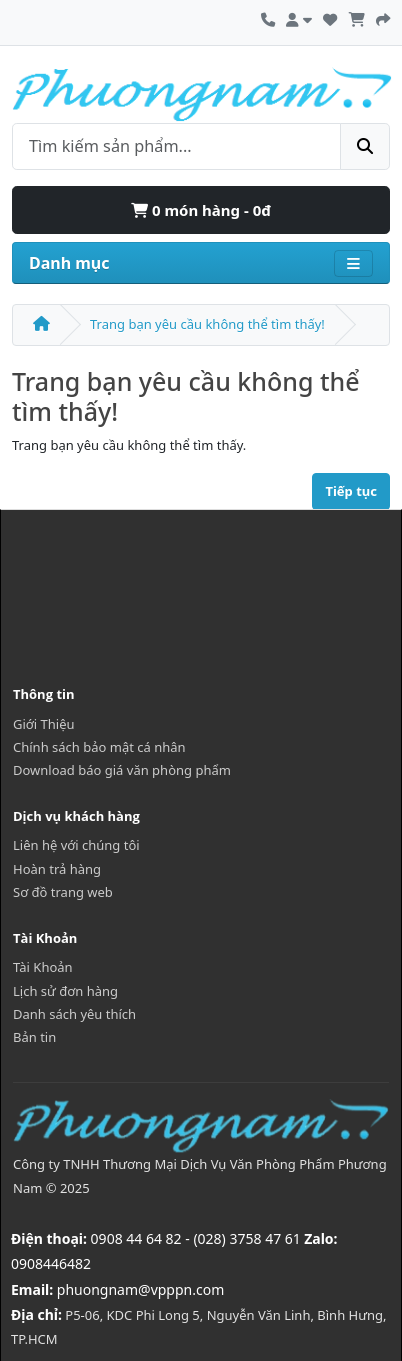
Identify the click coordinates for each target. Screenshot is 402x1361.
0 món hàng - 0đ (201, 210)
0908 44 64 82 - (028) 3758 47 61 (196, 1238)
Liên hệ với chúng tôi (76, 845)
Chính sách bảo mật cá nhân (99, 747)
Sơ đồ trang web (63, 892)
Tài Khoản (43, 967)
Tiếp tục (351, 491)
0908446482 (51, 1263)
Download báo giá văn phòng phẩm (122, 770)
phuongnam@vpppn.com (140, 1289)
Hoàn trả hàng (57, 869)
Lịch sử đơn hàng (65, 991)
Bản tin (34, 1037)
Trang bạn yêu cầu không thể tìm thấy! (207, 324)
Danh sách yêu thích (74, 1014)
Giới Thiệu (44, 724)
